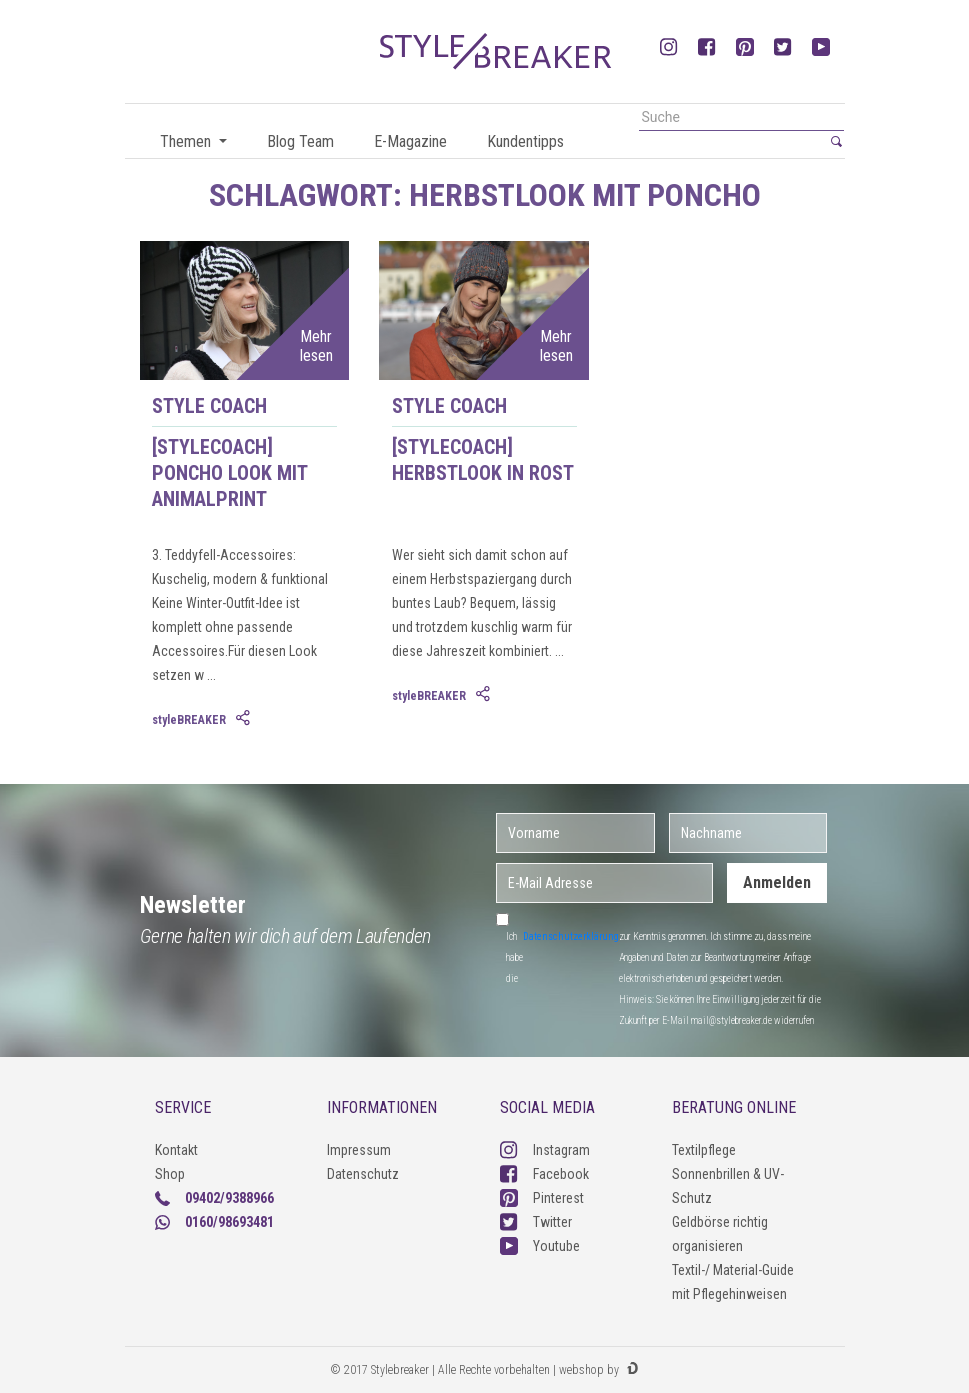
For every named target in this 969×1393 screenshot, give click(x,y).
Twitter (536, 1222)
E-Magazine (410, 141)
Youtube (540, 1246)
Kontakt (176, 1150)
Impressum (359, 1150)
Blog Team (300, 141)
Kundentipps (525, 141)
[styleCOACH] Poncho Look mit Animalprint (229, 473)
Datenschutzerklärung (571, 936)
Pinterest (542, 1198)
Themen (187, 141)
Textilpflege (704, 1150)
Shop (170, 1174)
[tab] (245, 719)
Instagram (545, 1150)
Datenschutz (363, 1174)
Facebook (544, 1174)
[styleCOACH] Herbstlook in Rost (483, 460)
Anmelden (777, 882)
